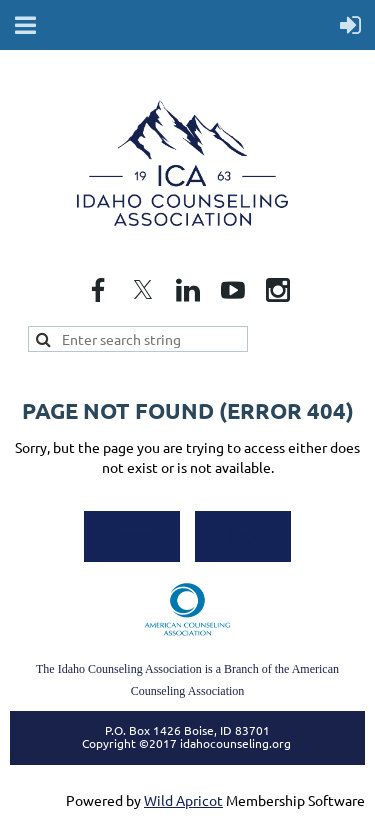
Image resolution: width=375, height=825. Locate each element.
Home (132, 535)
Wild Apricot (183, 800)
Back (243, 535)
